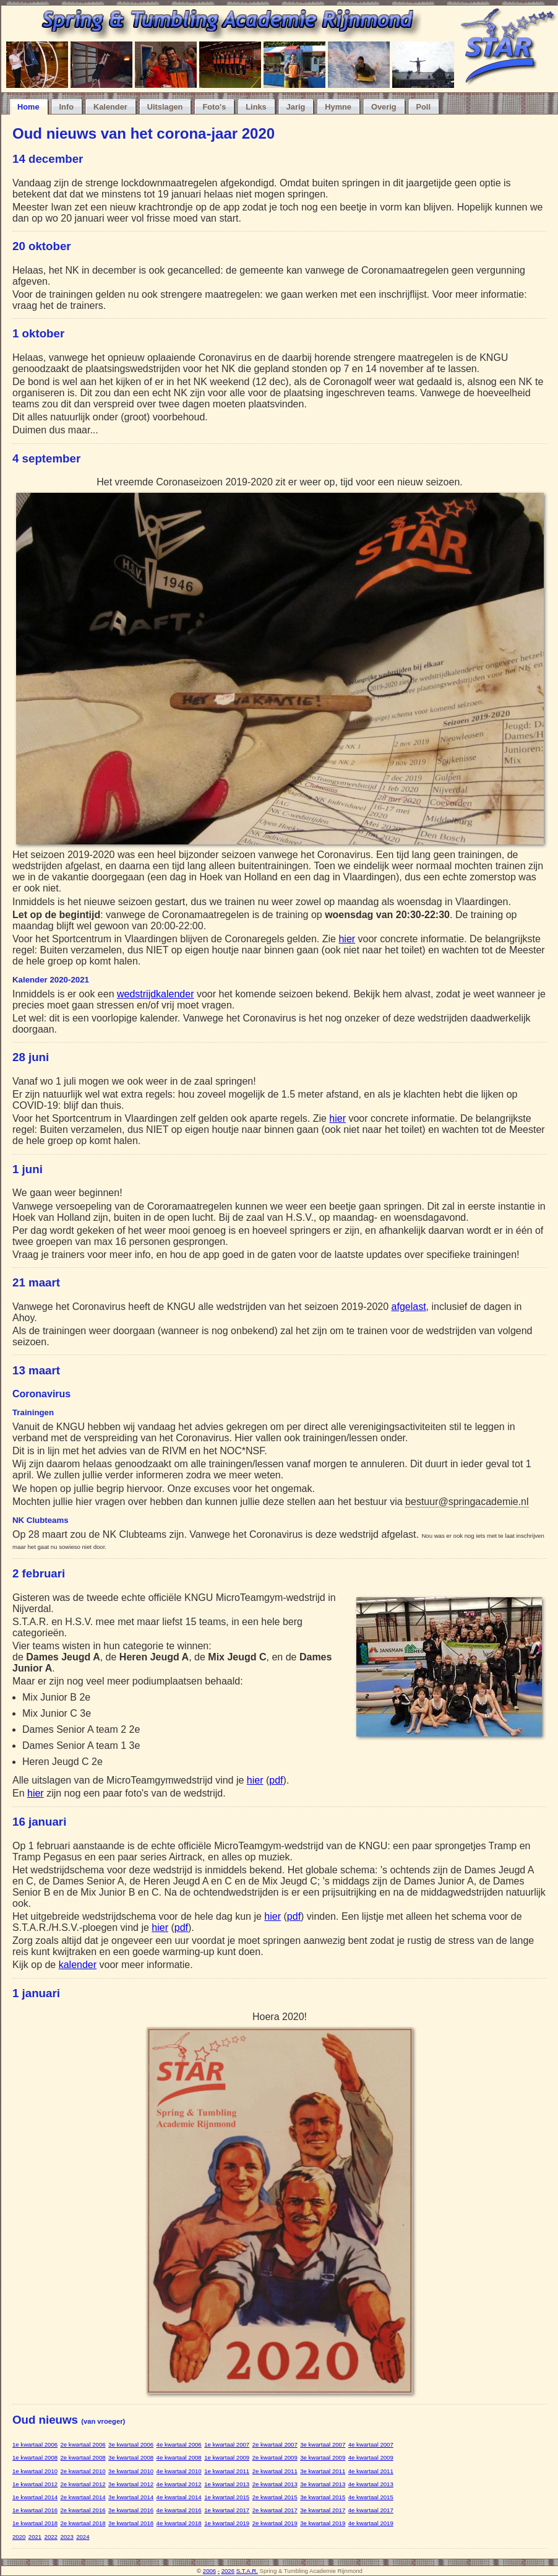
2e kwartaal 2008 (83, 2457)
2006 (209, 2570)
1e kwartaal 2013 (226, 2484)
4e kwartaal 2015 (370, 2497)
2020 (18, 2536)
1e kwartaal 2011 (226, 2471)
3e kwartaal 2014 (130, 2497)
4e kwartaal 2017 (370, 2510)
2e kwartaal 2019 (275, 2523)
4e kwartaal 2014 (179, 2497)
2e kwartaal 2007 (275, 2444)
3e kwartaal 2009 (322, 2457)
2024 (82, 2536)
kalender (78, 1964)
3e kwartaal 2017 (322, 2510)
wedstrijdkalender (155, 994)
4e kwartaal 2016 (179, 2510)
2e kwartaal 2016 (83, 2510)
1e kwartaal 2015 (226, 2497)
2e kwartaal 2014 (83, 2497)
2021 (34, 2536)
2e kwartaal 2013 (275, 2484)
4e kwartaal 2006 (179, 2444)
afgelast (409, 1306)
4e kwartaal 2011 (370, 2471)
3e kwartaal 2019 (322, 2523)
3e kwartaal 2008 (130, 2457)
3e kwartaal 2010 (130, 2471)
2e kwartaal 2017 (275, 2510)
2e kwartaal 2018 (83, 2523)
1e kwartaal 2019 (226, 2523)
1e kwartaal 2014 (35, 2497)
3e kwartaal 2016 (130, 2510)
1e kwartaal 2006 (35, 2444)
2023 (66, 2536)
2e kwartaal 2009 (275, 2457)
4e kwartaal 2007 (370, 2444)
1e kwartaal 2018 (35, 2523)
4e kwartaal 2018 (179, 2523)
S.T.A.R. (247, 2570)
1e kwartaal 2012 (35, 2484)
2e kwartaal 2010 (83, 2471)
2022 (51, 2536)
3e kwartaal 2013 (322, 2484)
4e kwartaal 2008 (179, 2457)
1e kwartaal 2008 (35, 2457)
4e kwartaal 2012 (179, 2484)
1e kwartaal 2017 (226, 2510)
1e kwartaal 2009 (226, 2457)
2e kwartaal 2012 (83, 2484)
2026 (227, 2570)
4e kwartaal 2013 (370, 2484)
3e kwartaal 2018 (130, 2523)
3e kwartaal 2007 (322, 2444)
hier (346, 939)
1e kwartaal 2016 (35, 2510)
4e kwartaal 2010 (179, 2471)
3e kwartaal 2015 (322, 2497)
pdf (276, 1780)
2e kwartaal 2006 (83, 2444)
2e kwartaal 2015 (275, 2497)
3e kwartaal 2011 (322, 2471)
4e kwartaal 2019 (370, 2523)
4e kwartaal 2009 (370, 2457)
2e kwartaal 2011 (275, 2471)
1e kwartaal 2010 (35, 2471)
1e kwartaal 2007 (226, 2444)
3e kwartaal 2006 (130, 2444)
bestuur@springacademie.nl (466, 1501)
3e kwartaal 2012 (130, 2484)
